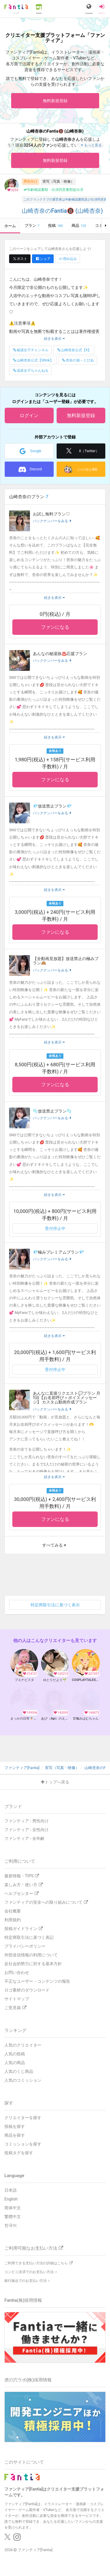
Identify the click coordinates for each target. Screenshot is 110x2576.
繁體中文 (12, 2216)
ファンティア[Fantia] (35, 2550)
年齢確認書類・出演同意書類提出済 (53, 190)
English (11, 2199)
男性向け (30, 181)
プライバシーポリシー (24, 1946)
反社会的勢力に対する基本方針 (33, 1963)
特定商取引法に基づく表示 (55, 1604)
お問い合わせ (16, 1972)
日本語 (10, 2190)
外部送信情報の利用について (31, 1955)
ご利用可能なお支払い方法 (33, 2248)
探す (8, 2103)
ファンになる (55, 627)
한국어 (10, 2225)
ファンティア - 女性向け (26, 1829)
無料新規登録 (55, 100)
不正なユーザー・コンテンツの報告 (37, 1981)
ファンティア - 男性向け (26, 1821)
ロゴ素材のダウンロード (27, 1990)
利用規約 (12, 1919)
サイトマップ (16, 1998)
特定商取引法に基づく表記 (29, 1937)
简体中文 (12, 2207)
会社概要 (12, 1911)
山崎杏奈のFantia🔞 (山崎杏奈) (62, 211)
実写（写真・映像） (58, 181)
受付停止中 (55, 1228)
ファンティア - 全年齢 (24, 1838)
